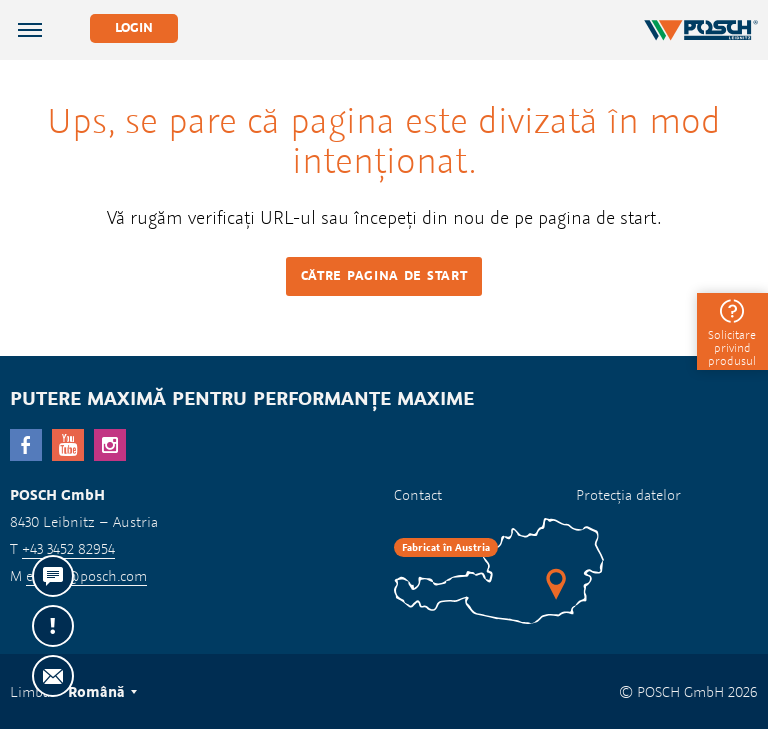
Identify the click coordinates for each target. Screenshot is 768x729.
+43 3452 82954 (68, 548)
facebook (26, 445)
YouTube (68, 445)
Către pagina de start (384, 275)
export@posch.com (86, 575)
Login (134, 27)
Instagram (110, 445)
